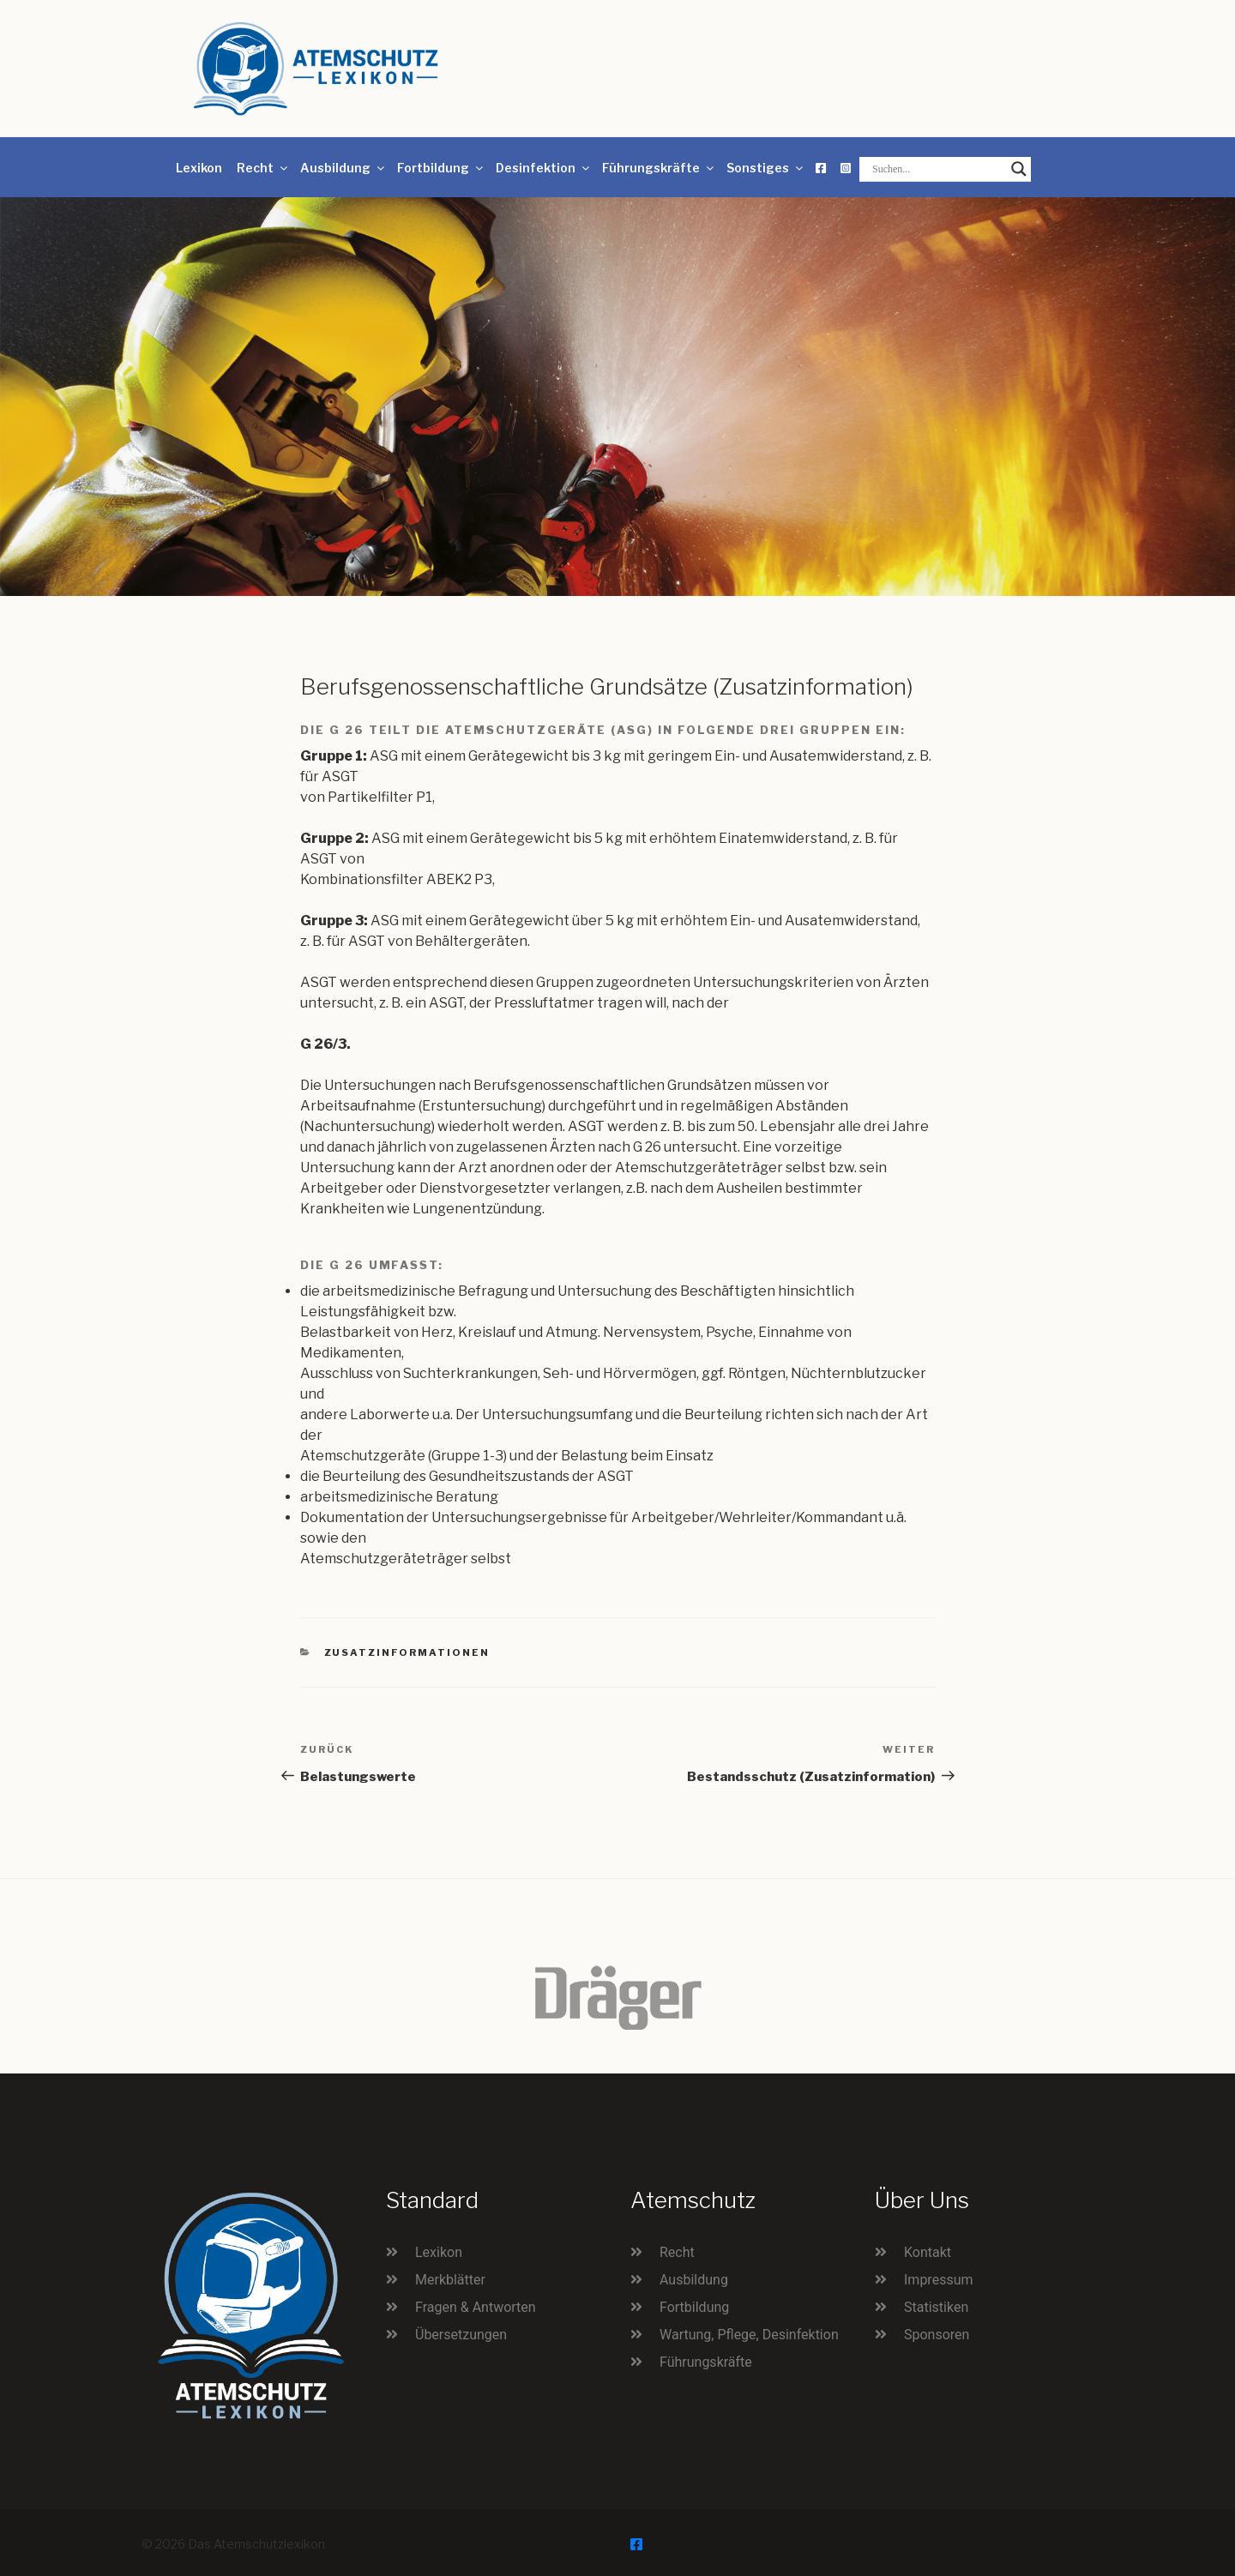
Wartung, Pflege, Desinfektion (749, 2334)
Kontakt (927, 2252)
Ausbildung (343, 167)
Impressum (938, 2280)
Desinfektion (544, 167)
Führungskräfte (659, 167)
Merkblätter (450, 2280)
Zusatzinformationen (407, 1652)
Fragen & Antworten (475, 2307)
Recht (263, 167)
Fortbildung (441, 167)
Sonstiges (765, 167)
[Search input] (937, 169)
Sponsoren (936, 2334)
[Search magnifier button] (1019, 169)
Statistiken (936, 2307)
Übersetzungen (461, 2334)
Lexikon (199, 167)
